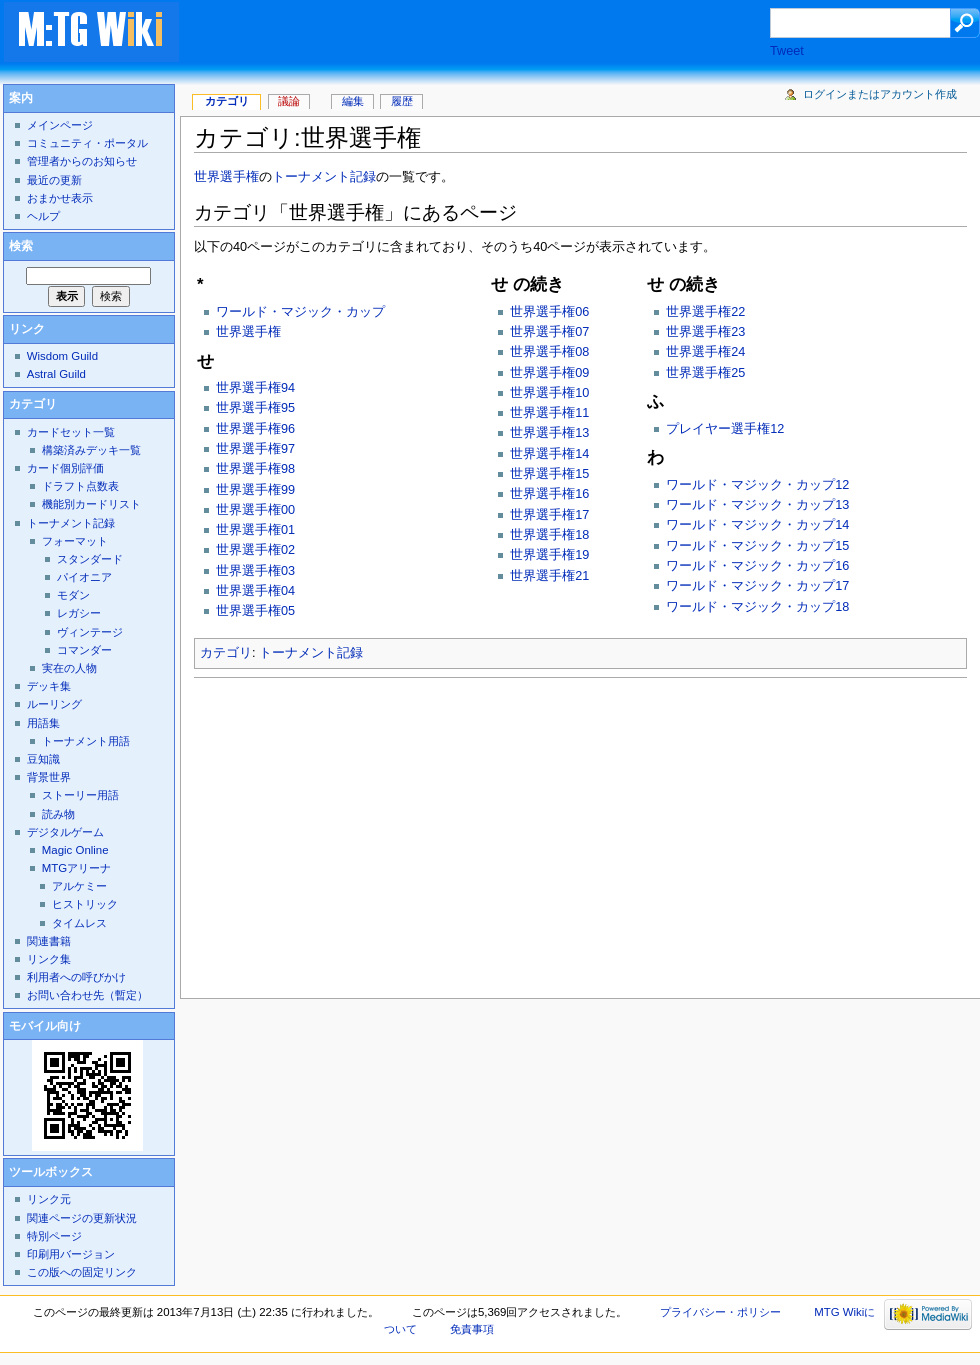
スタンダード (90, 559)
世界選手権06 (549, 312)
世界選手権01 (255, 530)
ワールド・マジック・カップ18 (757, 607)
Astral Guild (56, 374)
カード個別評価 (65, 468)
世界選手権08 (549, 352)
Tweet (787, 51)
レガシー (79, 613)
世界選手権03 (255, 571)
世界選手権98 (255, 469)
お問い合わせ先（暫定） (87, 995)
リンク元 (49, 1199)
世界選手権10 (549, 393)
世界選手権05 (255, 611)
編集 (353, 101)
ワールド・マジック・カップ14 (757, 525)
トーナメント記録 (324, 177)
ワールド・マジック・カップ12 (757, 485)
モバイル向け (45, 1026)
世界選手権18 (549, 535)
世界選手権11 (549, 413)
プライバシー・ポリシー (720, 1312)
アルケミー (79, 886)
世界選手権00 (255, 510)
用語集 (43, 723)
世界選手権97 (255, 449)
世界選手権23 (705, 332)
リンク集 (49, 959)
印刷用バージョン (71, 1254)
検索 (21, 246)
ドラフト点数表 (80, 486)
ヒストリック (85, 904)
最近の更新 (54, 180)
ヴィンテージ (90, 632)
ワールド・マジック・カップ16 (757, 566)
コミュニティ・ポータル (87, 143)
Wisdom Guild (62, 356)
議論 (289, 101)
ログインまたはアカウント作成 (880, 94)
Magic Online (75, 850)
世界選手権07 (549, 332)
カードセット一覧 (71, 432)
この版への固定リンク (82, 1272)
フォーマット (75, 541)
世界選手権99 (255, 490)
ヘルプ (43, 216)
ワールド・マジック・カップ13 (757, 505)
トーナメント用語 (86, 741)
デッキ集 (49, 686)
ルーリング (54, 704)
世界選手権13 (549, 433)
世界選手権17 (549, 515)
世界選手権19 (549, 555)
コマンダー (84, 650)
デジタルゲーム (65, 832)
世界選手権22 (705, 312)
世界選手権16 (549, 494)
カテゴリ (226, 653)
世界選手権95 (255, 408)
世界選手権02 (255, 550)
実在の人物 (69, 668)
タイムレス (79, 923)
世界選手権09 (549, 373)
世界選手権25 (705, 373)
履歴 (402, 101)
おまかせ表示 (60, 198)
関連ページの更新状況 (82, 1218)
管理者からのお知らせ (82, 161)
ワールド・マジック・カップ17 (757, 586)
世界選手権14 (549, 454)
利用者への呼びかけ (76, 977)
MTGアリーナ (76, 868)
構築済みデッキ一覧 (91, 450)
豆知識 (43, 759)
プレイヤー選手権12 (725, 429)
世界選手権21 (549, 576)
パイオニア (84, 577)
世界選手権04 (255, 591)
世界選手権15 (549, 474)
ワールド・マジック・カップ (300, 312)
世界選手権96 (255, 429)
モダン (73, 595)
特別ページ (54, 1236)
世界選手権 (226, 177)
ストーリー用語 (80, 795)
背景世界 (49, 777)
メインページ (60, 125)
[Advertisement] (494, 34)
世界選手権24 (705, 352)
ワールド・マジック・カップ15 (757, 546)
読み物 (58, 814)
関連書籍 (49, 941)
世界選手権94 (255, 388)
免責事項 (472, 1329)
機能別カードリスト (91, 504)
